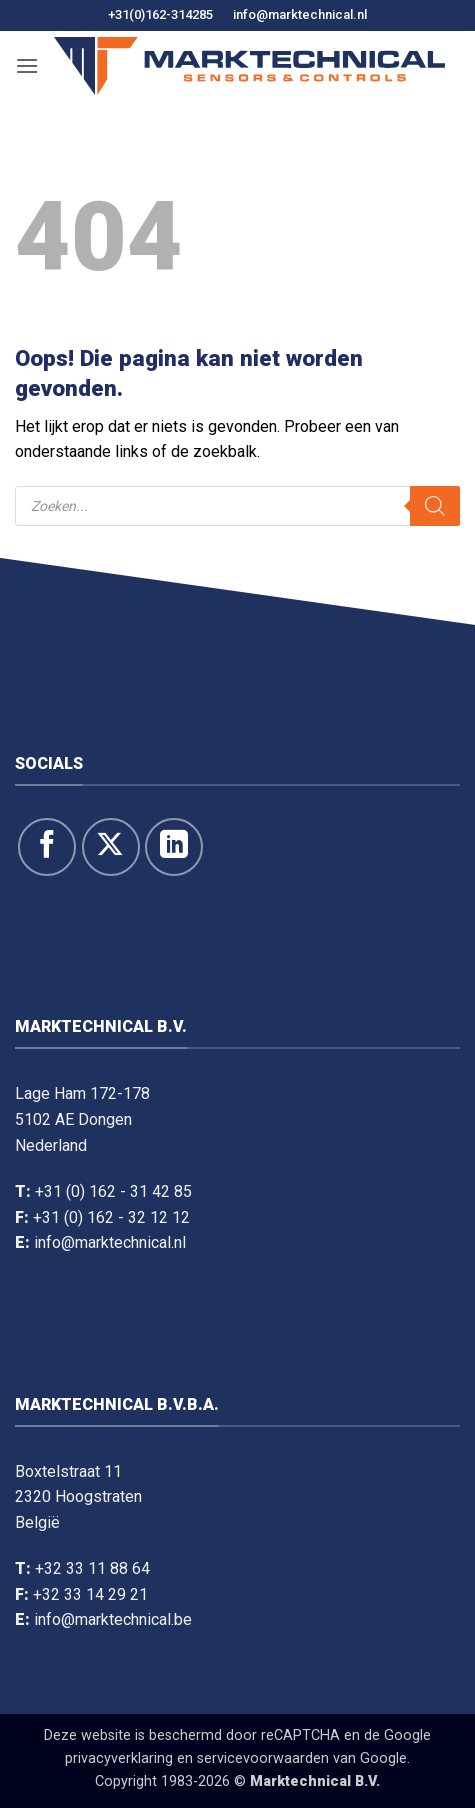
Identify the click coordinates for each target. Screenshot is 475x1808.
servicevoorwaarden (263, 1758)
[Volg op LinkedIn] (174, 847)
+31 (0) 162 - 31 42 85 (113, 1191)
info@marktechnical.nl (300, 14)
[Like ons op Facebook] (47, 847)
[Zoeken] (435, 506)
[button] (27, 65)
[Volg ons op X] (111, 847)
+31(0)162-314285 (160, 14)
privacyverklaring (119, 1758)
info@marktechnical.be (113, 1619)
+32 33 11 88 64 (92, 1568)
